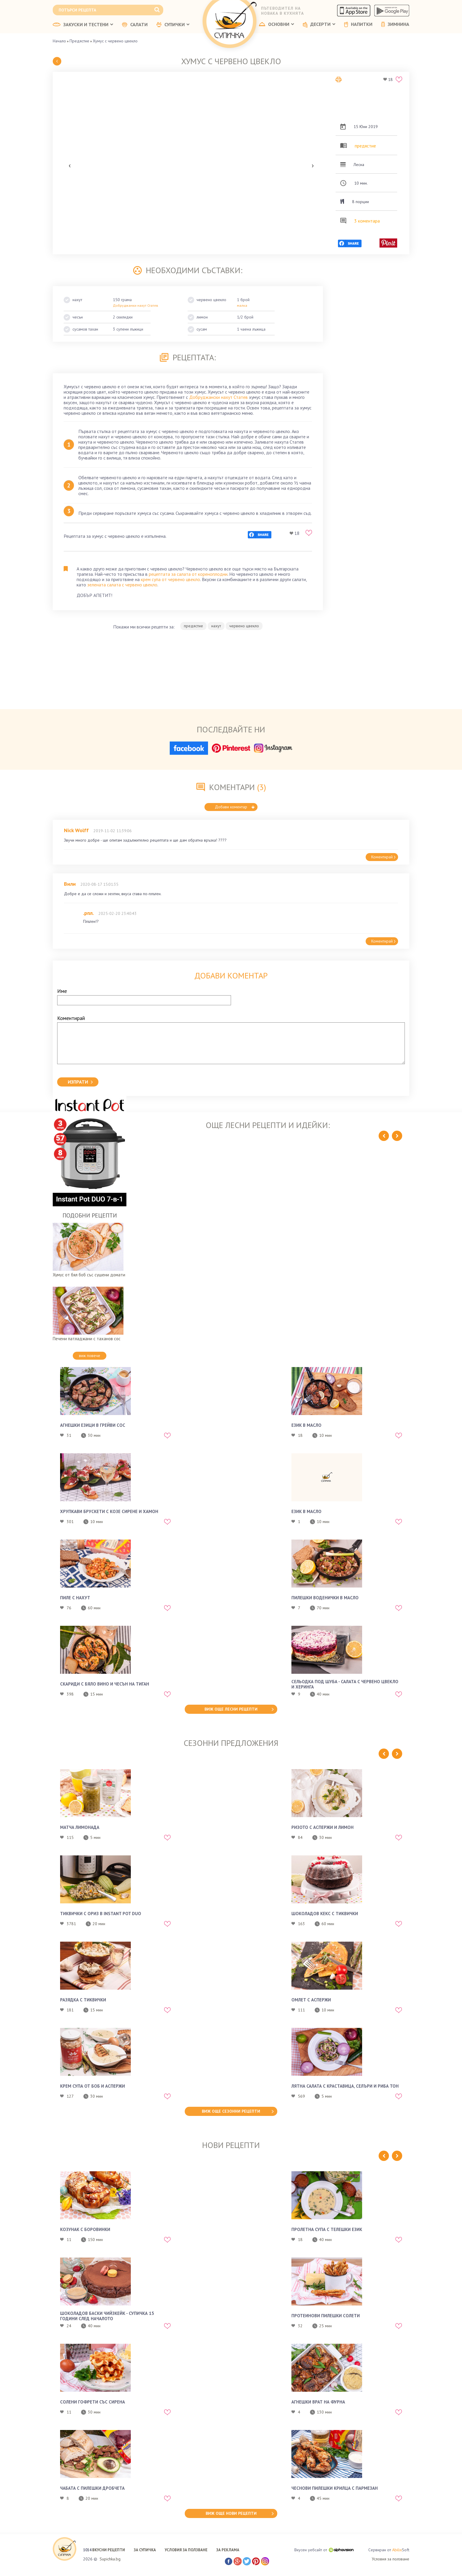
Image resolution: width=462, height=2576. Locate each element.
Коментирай (383, 857)
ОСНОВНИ (276, 24)
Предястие (79, 41)
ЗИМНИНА (395, 24)
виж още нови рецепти (231, 2513)
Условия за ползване (390, 2559)
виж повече (89, 1355)
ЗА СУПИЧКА (145, 2549)
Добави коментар (235, 807)
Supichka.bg (110, 2559)
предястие (365, 146)
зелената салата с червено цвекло (122, 585)
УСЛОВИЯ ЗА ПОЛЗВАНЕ (186, 2549)
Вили (70, 883)
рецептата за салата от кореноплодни (188, 574)
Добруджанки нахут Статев (135, 305)
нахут (216, 625)
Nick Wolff (76, 830)
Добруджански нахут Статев (218, 397)
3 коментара (367, 221)
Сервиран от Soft (388, 2550)
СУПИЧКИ (172, 24)
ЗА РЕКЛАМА (227, 2549)
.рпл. (88, 913)
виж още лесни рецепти (231, 1709)
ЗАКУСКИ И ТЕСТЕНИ (83, 24)
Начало (59, 41)
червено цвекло (244, 625)
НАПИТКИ (358, 24)
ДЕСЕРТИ (319, 25)
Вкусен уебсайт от (324, 2549)
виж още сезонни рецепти (231, 2111)
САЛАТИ (135, 24)
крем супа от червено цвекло (170, 579)
